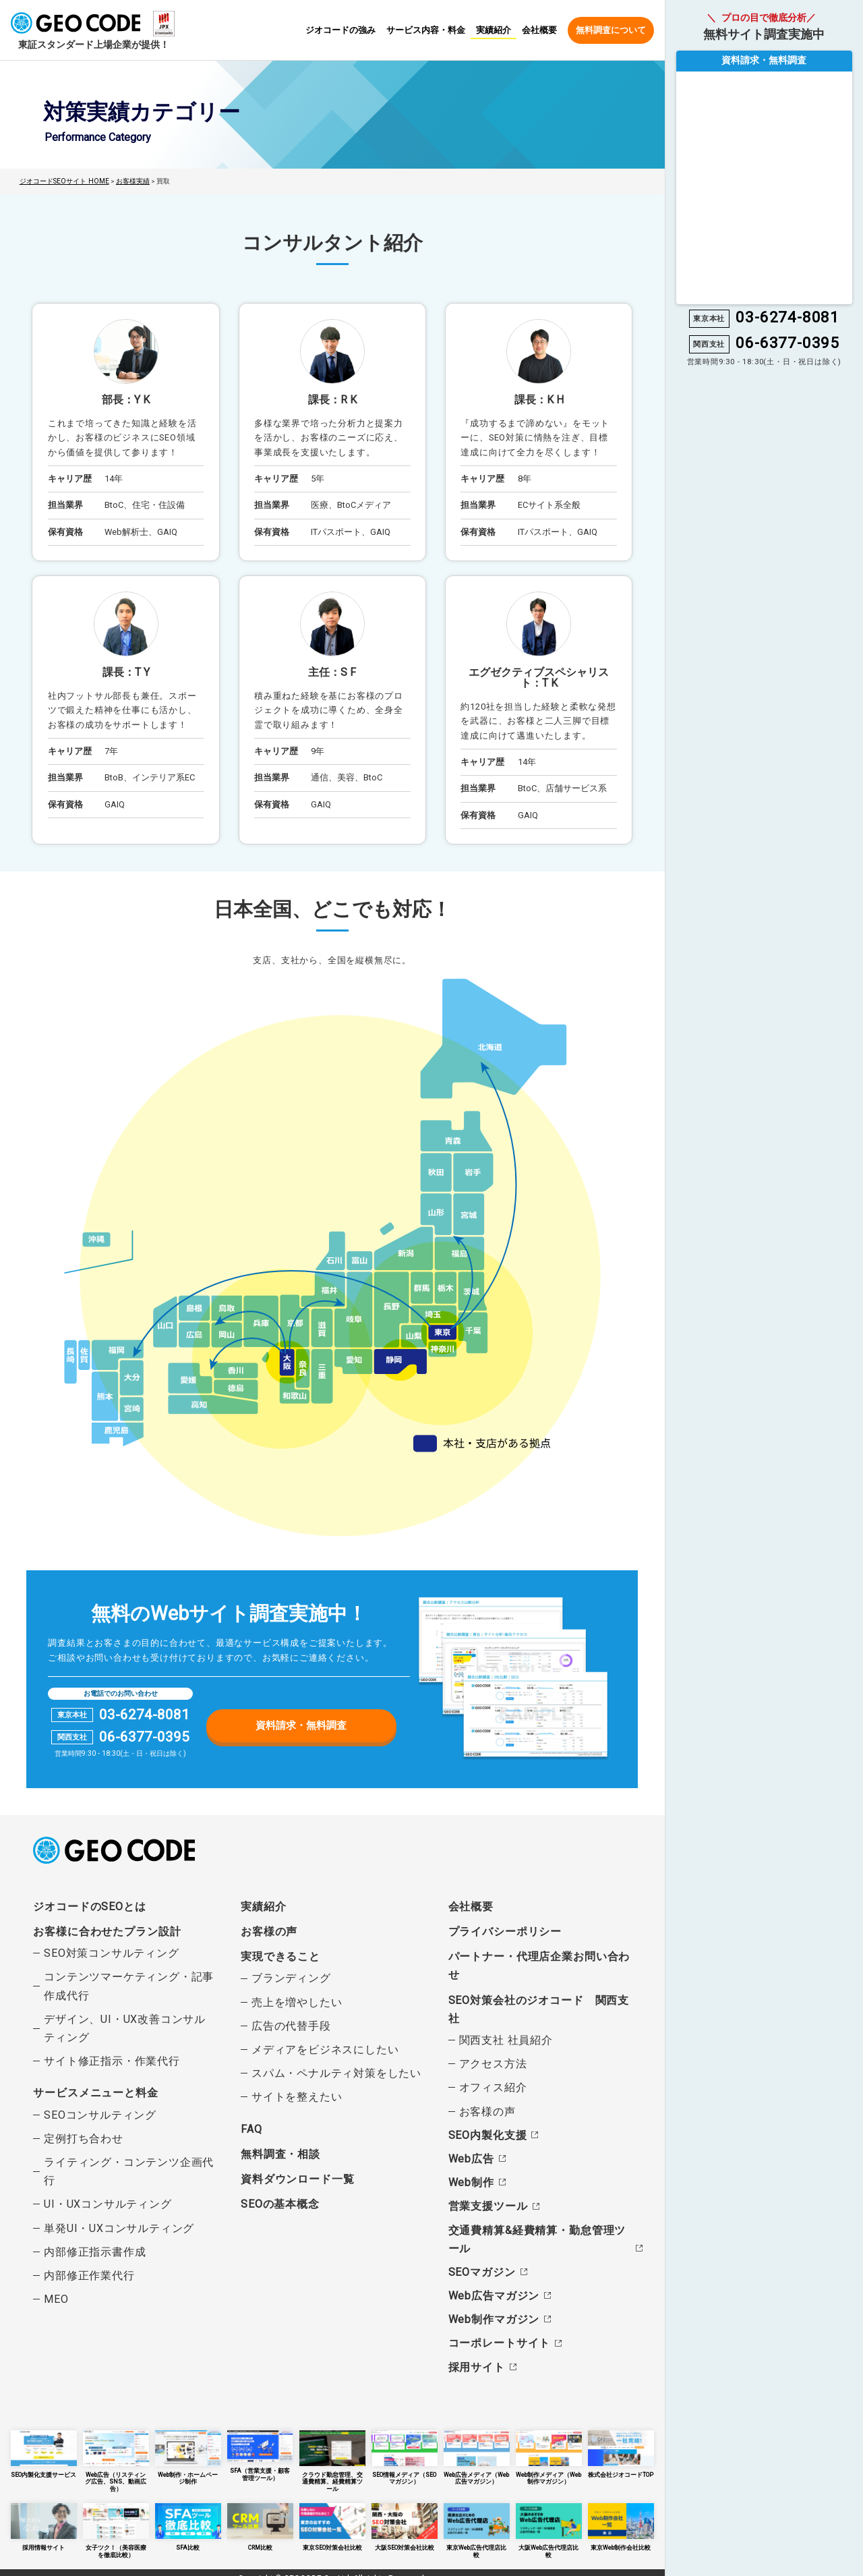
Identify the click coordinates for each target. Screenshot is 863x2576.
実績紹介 (493, 30)
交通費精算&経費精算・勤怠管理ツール (537, 2238)
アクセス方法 (493, 2063)
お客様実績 (129, 181)
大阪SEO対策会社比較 (404, 2516)
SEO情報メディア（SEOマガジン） (404, 2456)
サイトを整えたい (296, 2096)
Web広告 (471, 2158)
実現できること (280, 1955)
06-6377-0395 (144, 1737)
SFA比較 (188, 2516)
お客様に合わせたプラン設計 (106, 1930)
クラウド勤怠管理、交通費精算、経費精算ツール (332, 2456)
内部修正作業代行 (89, 2274)
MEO (56, 2298)
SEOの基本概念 (280, 2203)
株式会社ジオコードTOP (621, 2453)
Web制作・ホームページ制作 (188, 2453)
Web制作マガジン (493, 2318)
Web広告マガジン (493, 2295)
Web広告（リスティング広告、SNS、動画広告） (116, 2456)
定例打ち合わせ (83, 2137)
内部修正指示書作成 (95, 2251)
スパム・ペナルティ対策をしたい (336, 2072)
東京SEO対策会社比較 (332, 2516)
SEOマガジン (482, 2271)
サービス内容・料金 (425, 30)
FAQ (251, 2128)
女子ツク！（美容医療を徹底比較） (116, 2519)
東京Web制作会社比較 (621, 2516)
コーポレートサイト (499, 2343)
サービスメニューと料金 (95, 2092)
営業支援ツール (488, 2206)
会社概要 (539, 30)
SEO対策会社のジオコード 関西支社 (538, 2008)
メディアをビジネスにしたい (324, 2048)
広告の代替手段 (291, 2025)
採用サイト (476, 2366)
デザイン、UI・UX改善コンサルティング (125, 2027)
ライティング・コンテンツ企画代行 (129, 2170)
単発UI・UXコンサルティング (119, 2227)
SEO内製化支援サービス (44, 2453)
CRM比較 (260, 2516)
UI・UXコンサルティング (107, 2204)
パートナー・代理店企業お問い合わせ (539, 1964)
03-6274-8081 (144, 1714)
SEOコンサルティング (100, 2114)
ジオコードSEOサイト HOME (63, 181)
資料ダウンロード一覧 (297, 2178)
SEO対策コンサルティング (111, 1952)
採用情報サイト (44, 2516)
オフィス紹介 (493, 2087)
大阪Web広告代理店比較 (549, 2516)
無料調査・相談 (280, 2153)
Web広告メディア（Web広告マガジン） (477, 2456)
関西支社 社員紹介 (506, 2039)
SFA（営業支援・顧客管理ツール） (260, 2454)
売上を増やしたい (296, 2001)
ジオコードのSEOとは (89, 1905)
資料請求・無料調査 (301, 1723)
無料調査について (611, 30)
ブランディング (291, 1978)
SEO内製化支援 (487, 2134)
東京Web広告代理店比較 (477, 2516)
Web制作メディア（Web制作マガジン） (549, 2456)
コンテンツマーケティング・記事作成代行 (129, 1985)
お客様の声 (269, 1930)
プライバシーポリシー (505, 1930)
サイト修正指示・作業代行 (112, 2060)
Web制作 (471, 2181)
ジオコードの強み (340, 30)
